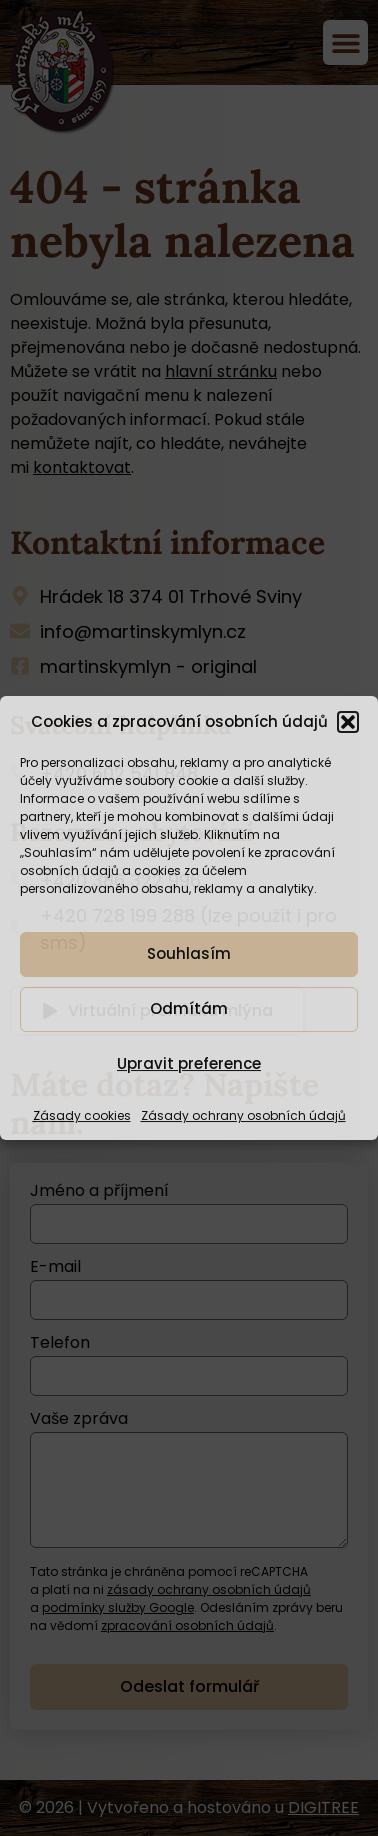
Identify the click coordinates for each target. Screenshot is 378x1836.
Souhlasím (189, 953)
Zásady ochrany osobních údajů (243, 1115)
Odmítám (189, 1008)
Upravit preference (189, 1063)
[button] (348, 722)
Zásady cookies (82, 1115)
